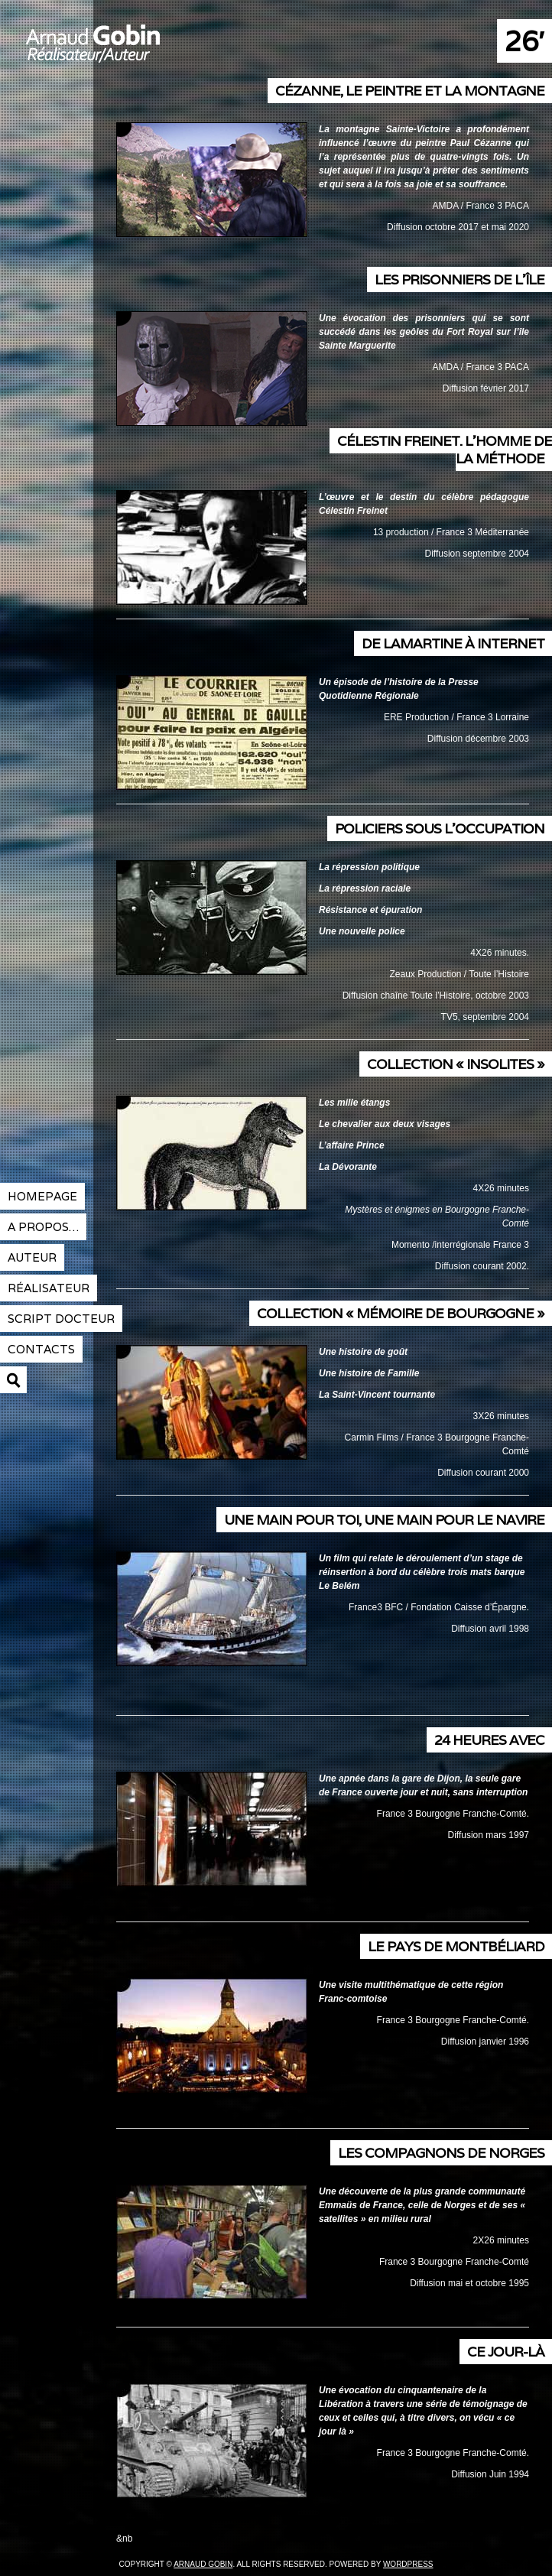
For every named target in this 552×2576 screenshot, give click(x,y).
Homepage (42, 1196)
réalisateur (48, 1288)
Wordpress (408, 2564)
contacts (41, 1349)
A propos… (43, 1227)
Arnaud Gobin (149, 53)
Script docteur (61, 1318)
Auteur (32, 1257)
